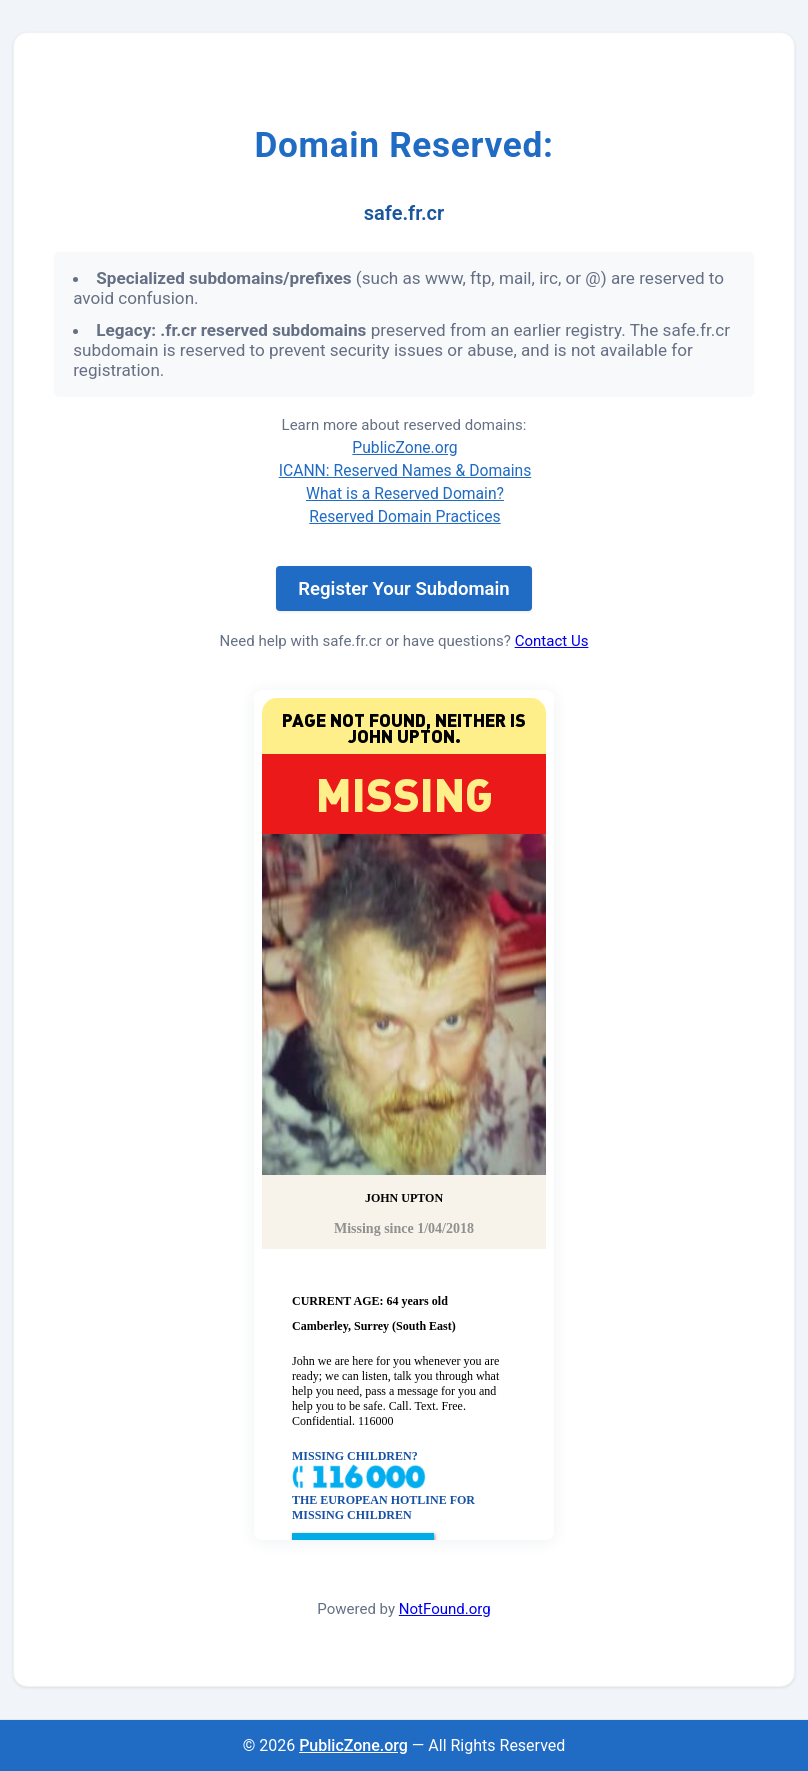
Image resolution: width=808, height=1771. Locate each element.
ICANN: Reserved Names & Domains (405, 470)
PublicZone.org (404, 447)
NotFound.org (445, 1609)
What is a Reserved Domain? (405, 493)
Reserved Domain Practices (404, 516)
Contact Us (552, 641)
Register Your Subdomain (403, 589)
